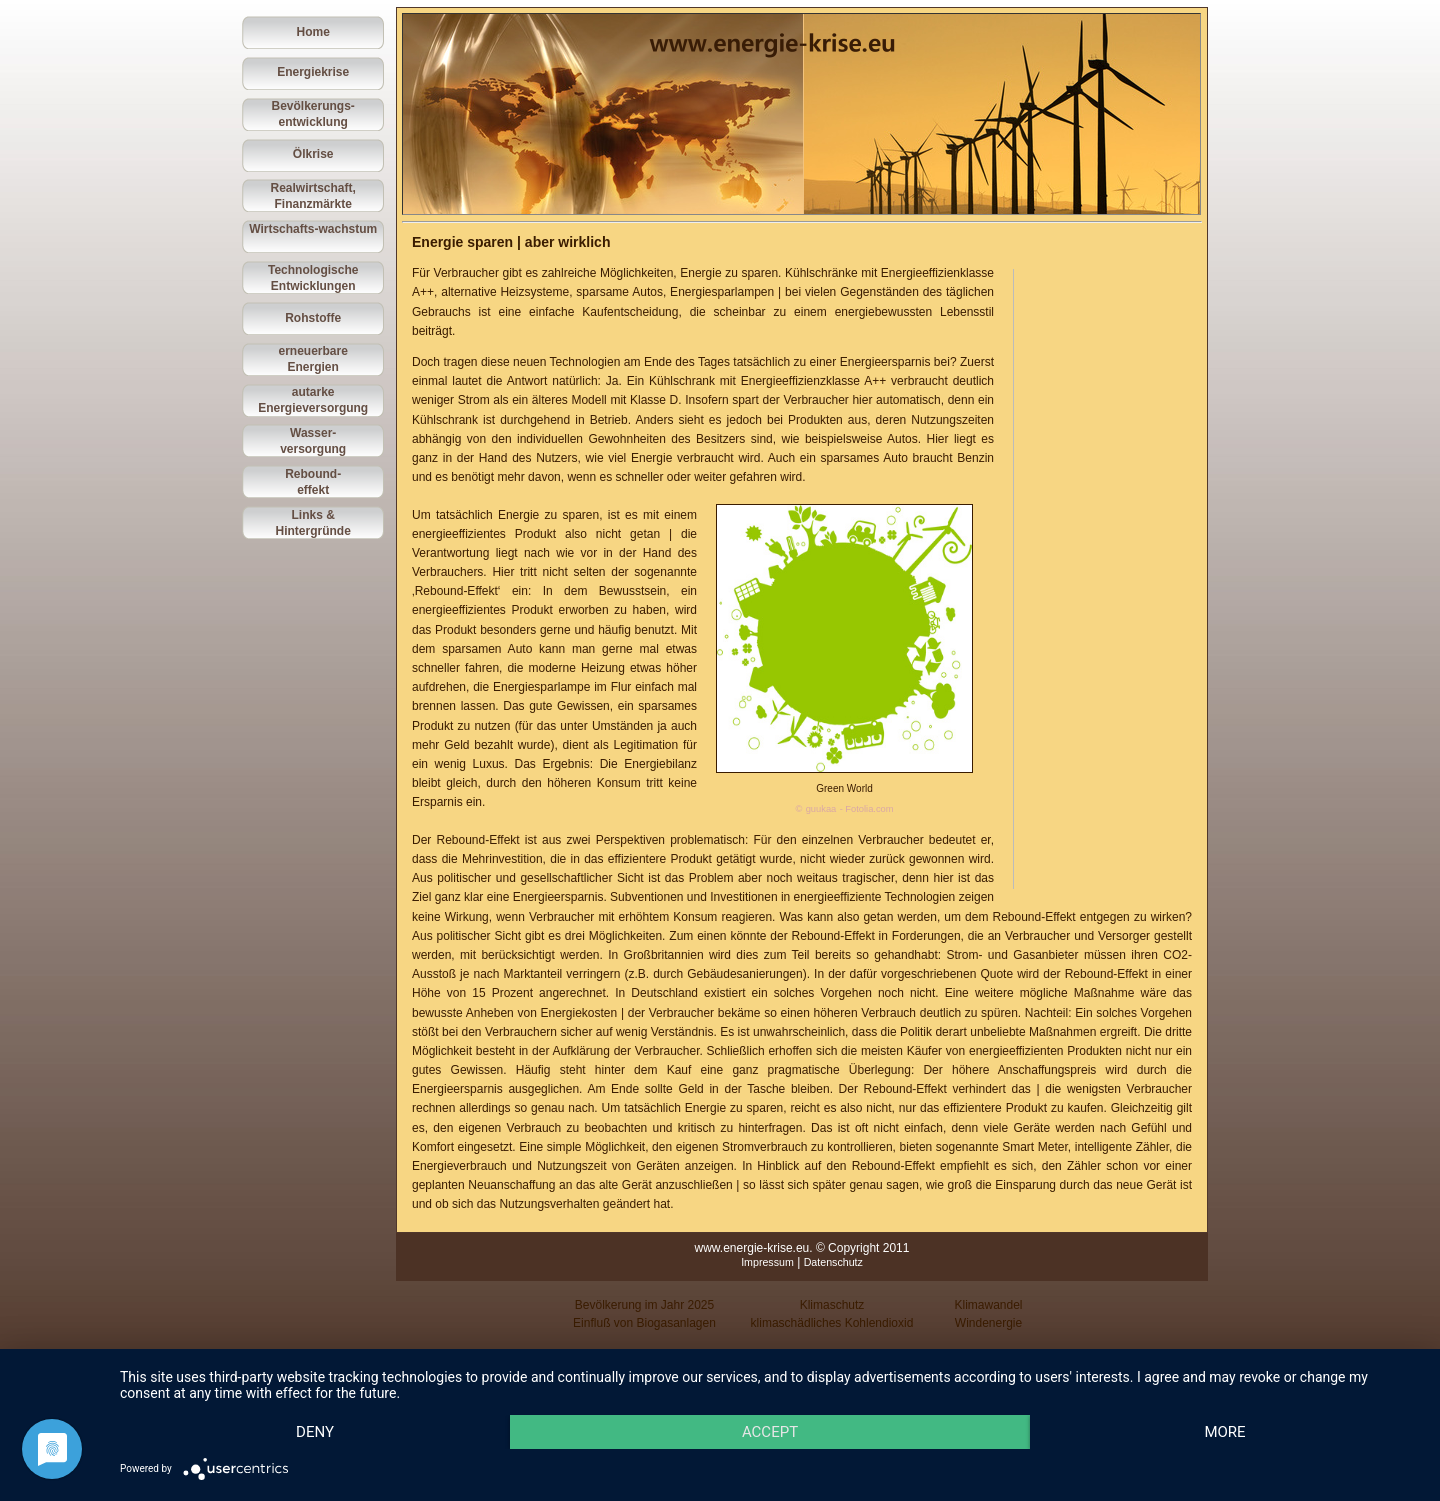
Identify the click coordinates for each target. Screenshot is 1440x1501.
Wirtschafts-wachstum (313, 229)
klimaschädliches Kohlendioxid (832, 1323)
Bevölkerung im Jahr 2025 (644, 1305)
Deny (315, 1432)
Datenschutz (833, 1262)
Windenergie (988, 1323)
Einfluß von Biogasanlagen (644, 1323)
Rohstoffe (313, 318)
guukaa (821, 809)
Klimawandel (988, 1305)
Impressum (767, 1262)
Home (313, 32)
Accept (770, 1432)
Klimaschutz (832, 1305)
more (1224, 1432)
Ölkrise (313, 154)
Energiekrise (313, 72)
